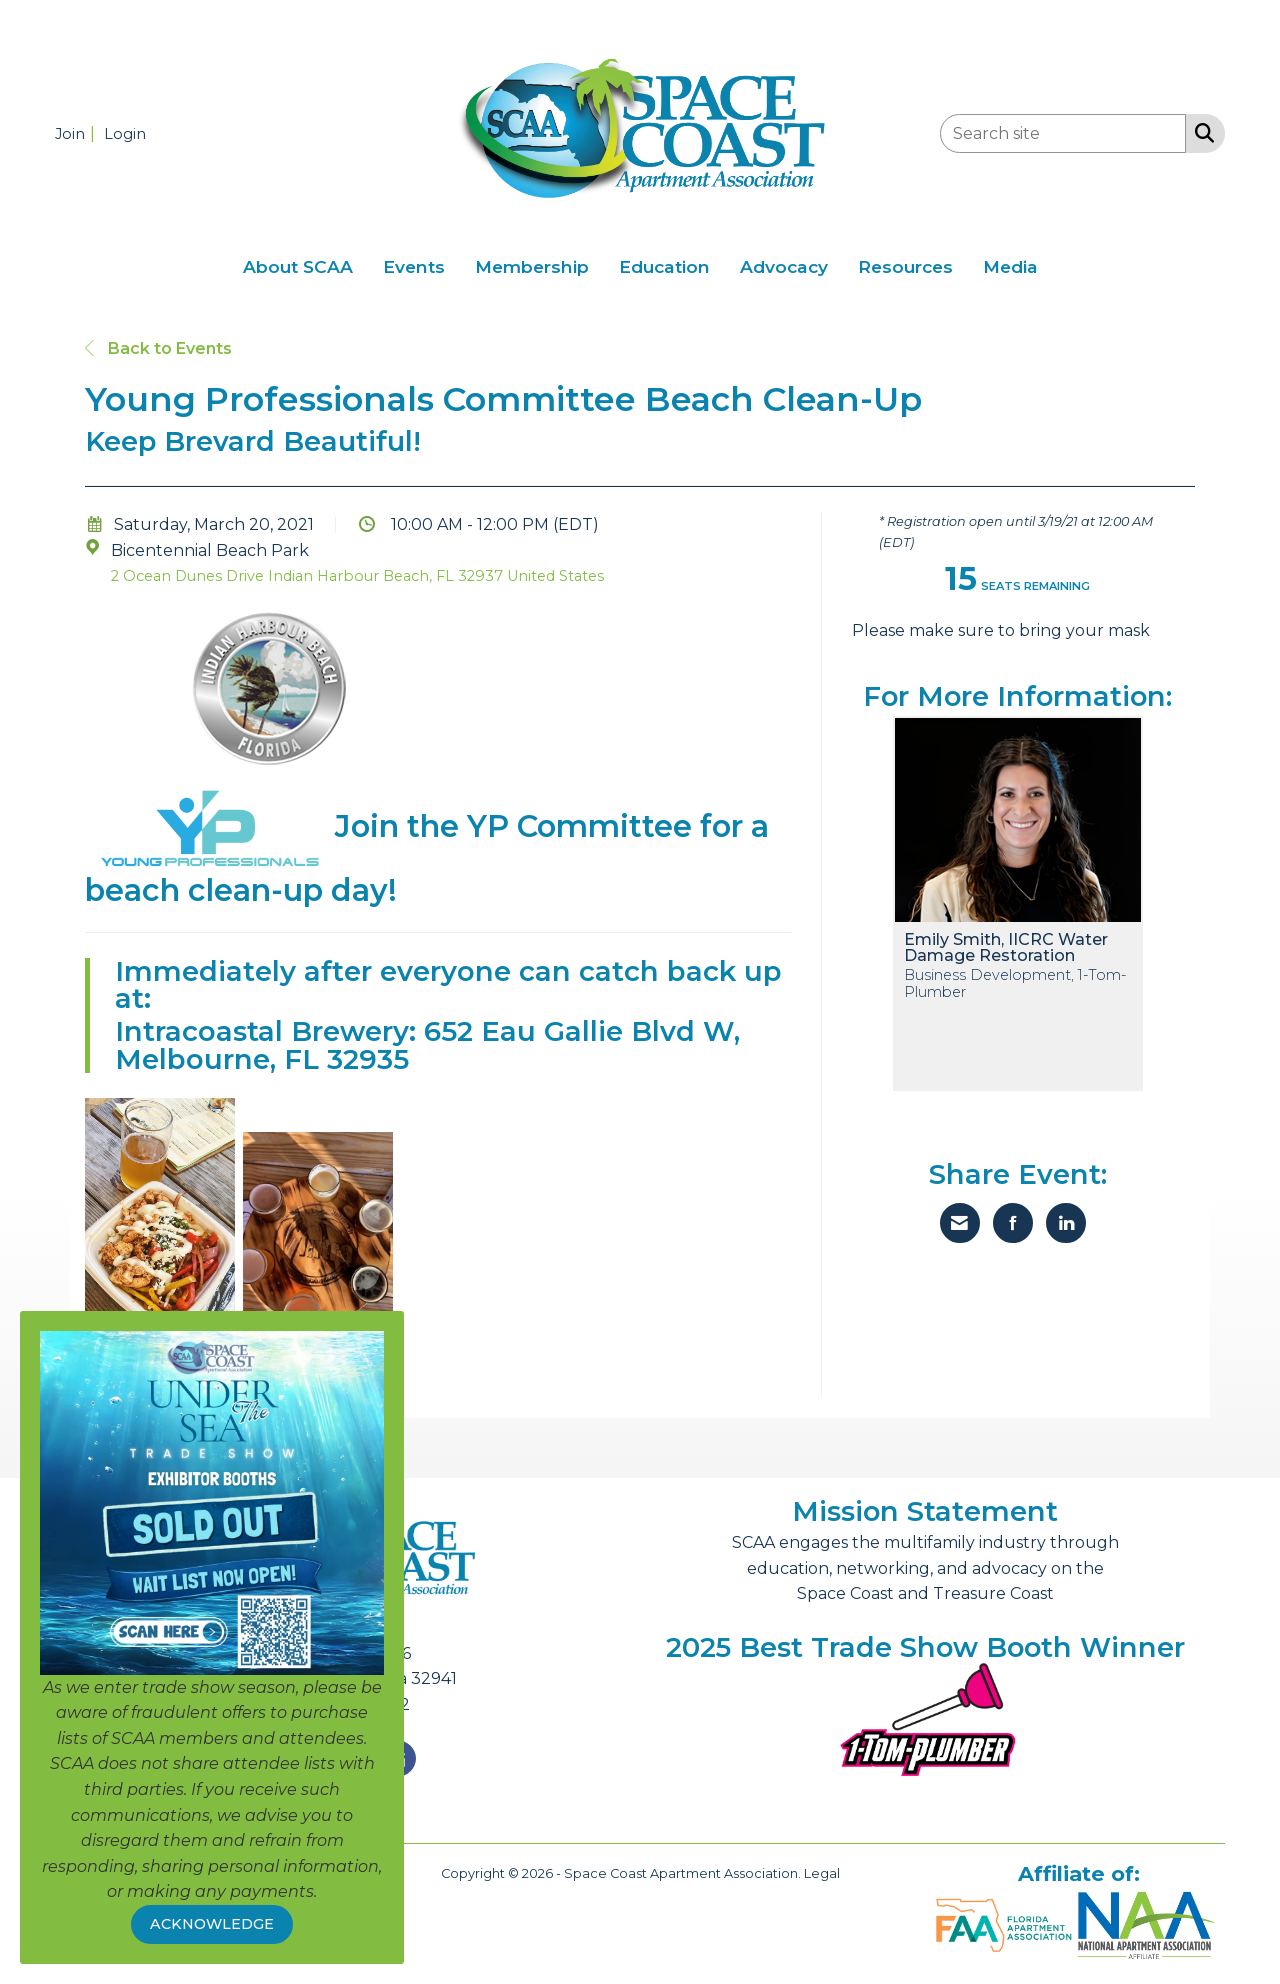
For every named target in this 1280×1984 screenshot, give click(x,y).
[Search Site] (1200, 132)
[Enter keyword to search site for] (1063, 133)
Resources (905, 266)
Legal (822, 1873)
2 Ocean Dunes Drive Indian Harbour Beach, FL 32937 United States (357, 576)
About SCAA (298, 266)
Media (1010, 266)
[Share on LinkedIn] (1066, 1223)
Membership (532, 266)
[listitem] (77, 133)
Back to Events (158, 348)
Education (664, 266)
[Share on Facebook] (1013, 1223)
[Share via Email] (960, 1223)
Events (414, 266)
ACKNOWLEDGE (212, 1924)
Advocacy (784, 266)
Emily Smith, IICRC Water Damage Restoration (1006, 948)
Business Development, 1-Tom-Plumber (1015, 984)
